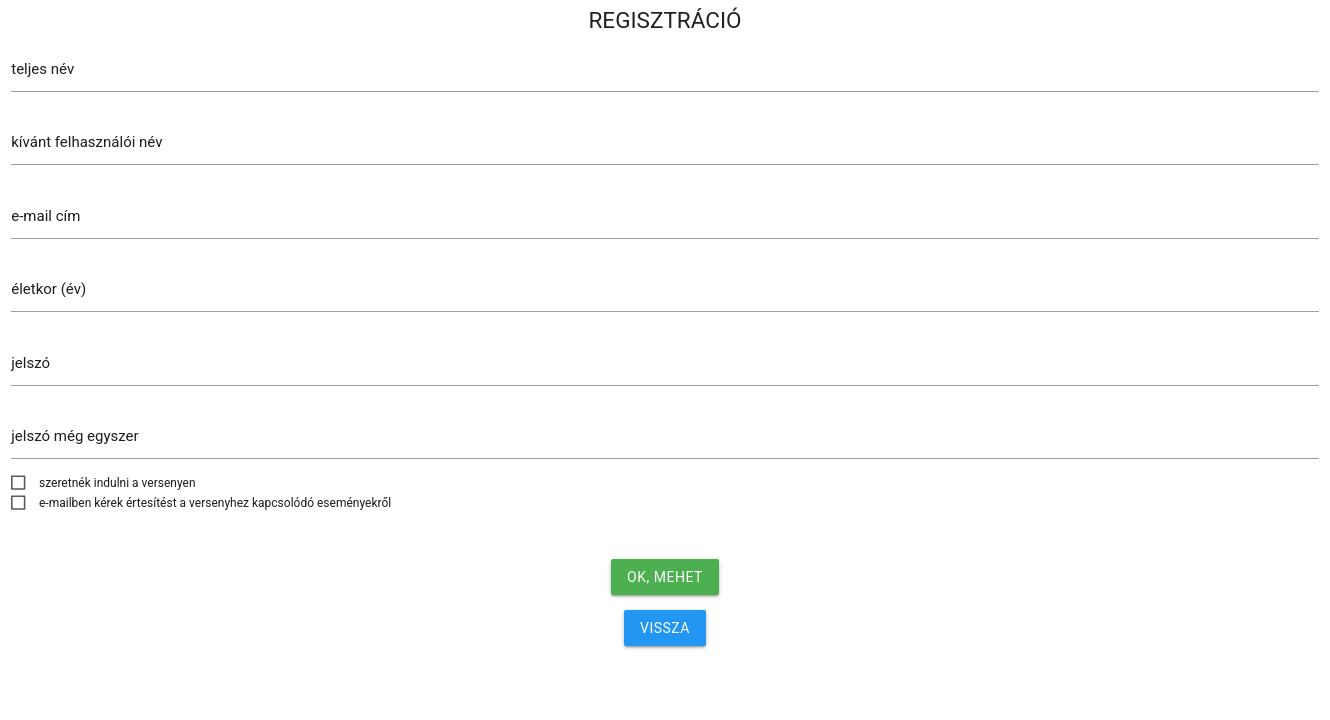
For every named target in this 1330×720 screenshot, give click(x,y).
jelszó (30, 363)
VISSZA (665, 628)
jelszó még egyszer (74, 436)
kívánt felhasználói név (86, 142)
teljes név (42, 69)
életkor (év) (48, 289)
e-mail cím (45, 216)
